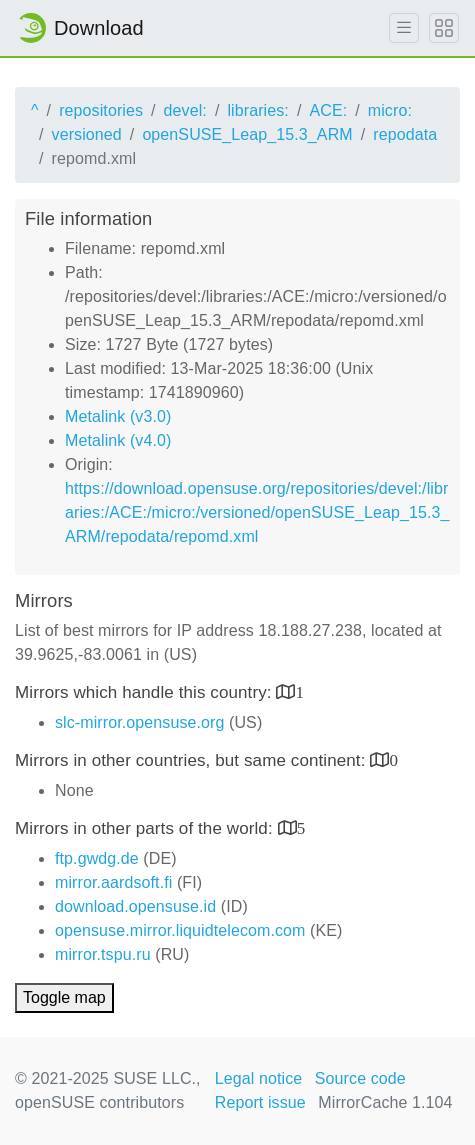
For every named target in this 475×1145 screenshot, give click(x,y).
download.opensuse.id (135, 906)
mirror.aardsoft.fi (113, 882)
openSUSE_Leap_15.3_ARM (247, 134)
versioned (87, 134)
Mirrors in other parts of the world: (146, 828)
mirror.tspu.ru (103, 954)
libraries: (257, 110)
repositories (101, 110)
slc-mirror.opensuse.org (139, 722)
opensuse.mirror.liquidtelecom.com (180, 930)
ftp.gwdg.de (97, 858)
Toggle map (64, 997)
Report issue (260, 1102)
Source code (360, 1078)
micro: (390, 110)
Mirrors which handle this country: (145, 692)
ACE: (328, 110)
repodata (405, 134)
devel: (185, 110)
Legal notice (259, 1078)
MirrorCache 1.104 (385, 1102)
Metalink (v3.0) (118, 416)
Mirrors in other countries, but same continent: (192, 760)
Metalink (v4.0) (118, 440)
